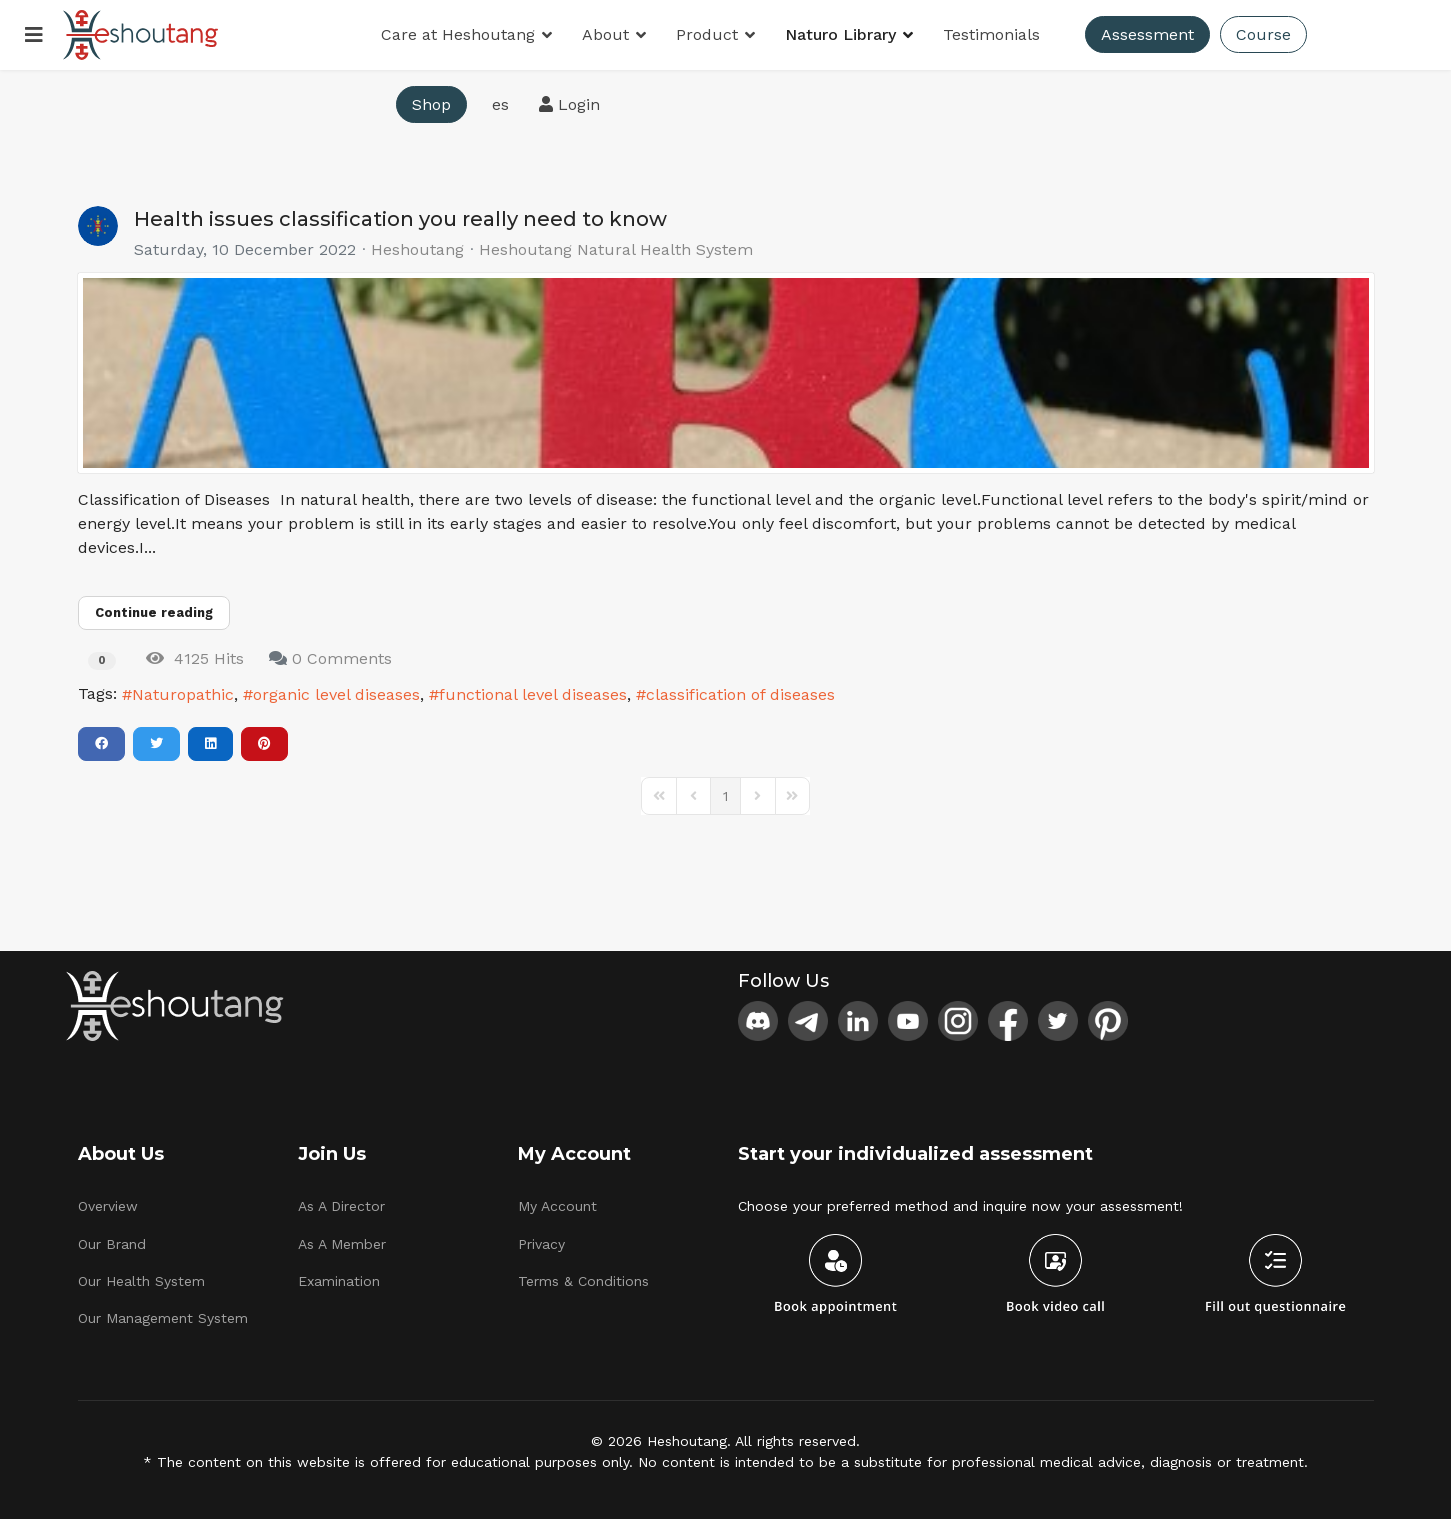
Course (1263, 34)
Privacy (541, 1244)
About (605, 34)
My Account (557, 1206)
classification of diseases (740, 694)
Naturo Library (840, 34)
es (500, 104)
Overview (108, 1206)
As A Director (341, 1206)
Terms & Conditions (583, 1281)
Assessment (1147, 34)
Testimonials (991, 34)
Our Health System (141, 1281)
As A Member (342, 1244)
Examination (339, 1281)
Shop (431, 104)
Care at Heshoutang (458, 34)
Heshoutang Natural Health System (616, 250)
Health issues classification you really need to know (400, 219)
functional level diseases (533, 694)
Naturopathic (183, 694)
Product (707, 34)
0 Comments (342, 658)
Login (569, 104)
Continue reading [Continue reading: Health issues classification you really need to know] (154, 612)
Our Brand (112, 1244)
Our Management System (163, 1318)
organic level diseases (336, 694)
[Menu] (34, 35)
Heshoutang (417, 249)
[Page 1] (725, 796)
